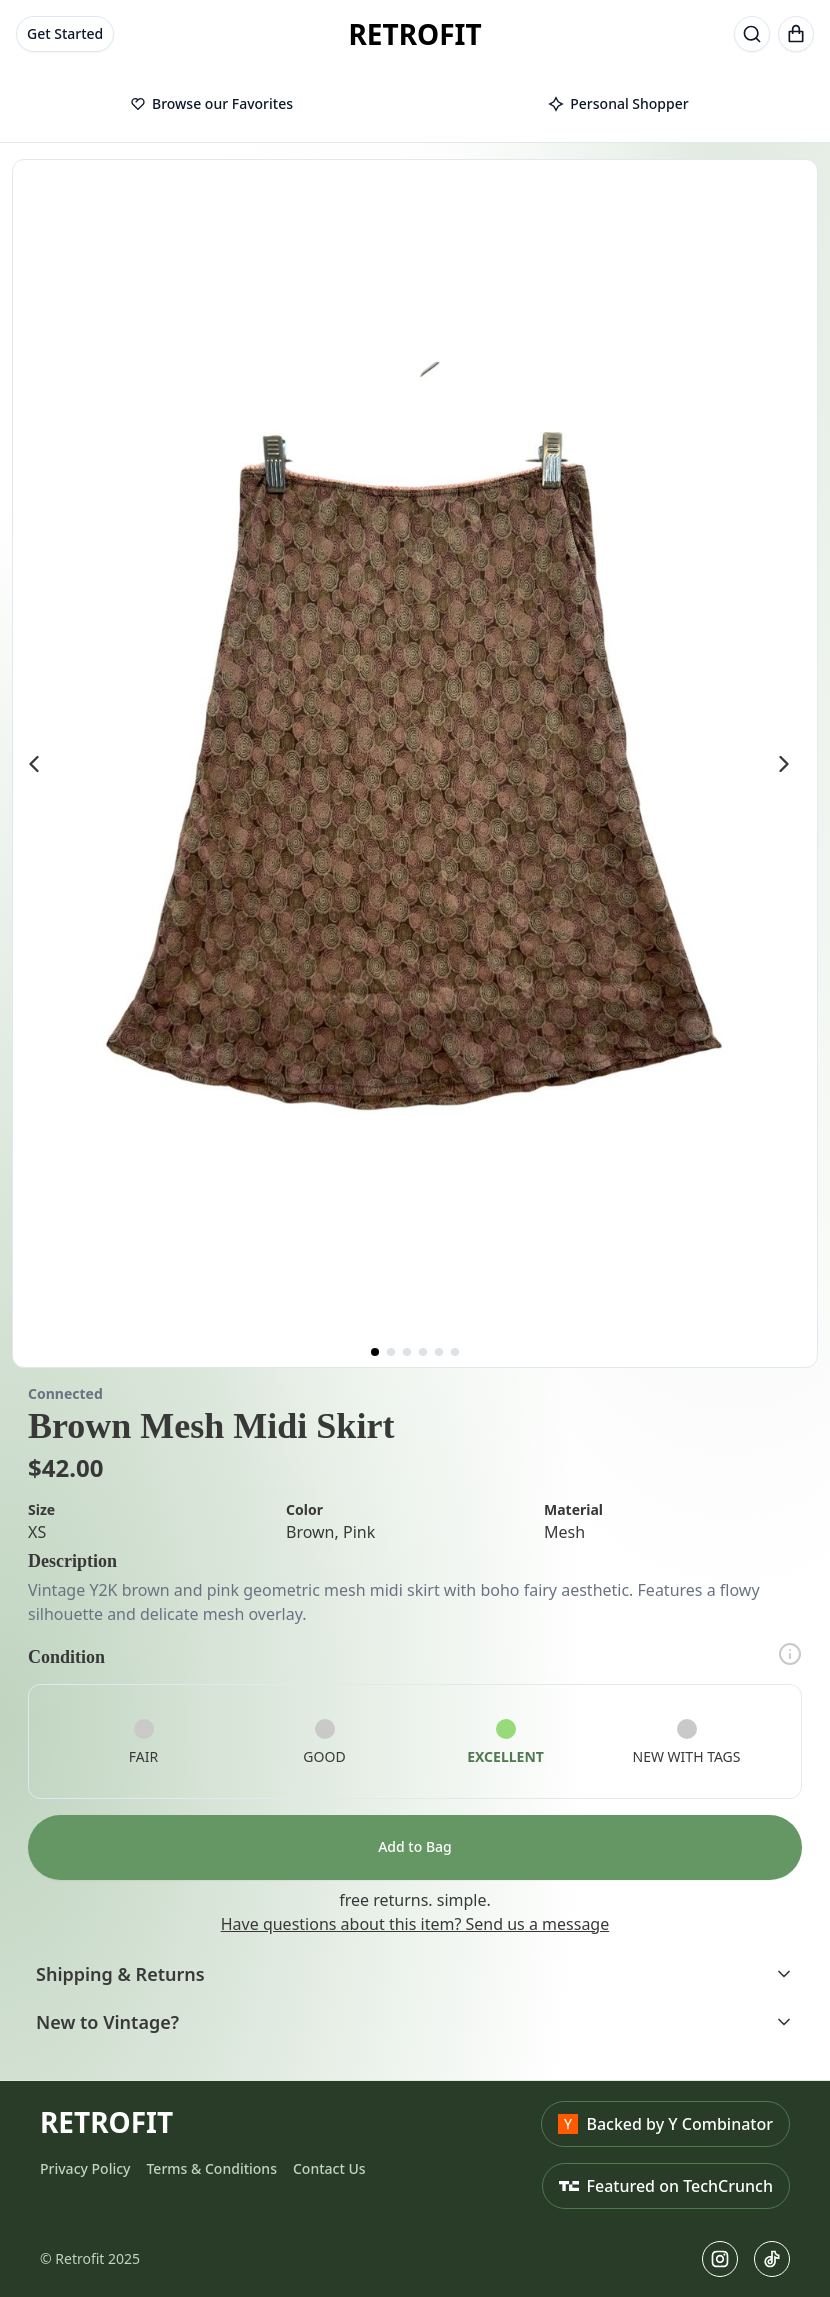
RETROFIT (414, 34)
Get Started (65, 33)
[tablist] (415, 105)
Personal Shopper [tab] (618, 103)
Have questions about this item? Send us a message (415, 1924)
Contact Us (329, 2168)
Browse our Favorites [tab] (211, 103)
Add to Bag (415, 1846)
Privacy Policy (85, 2168)
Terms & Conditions (211, 2168)
